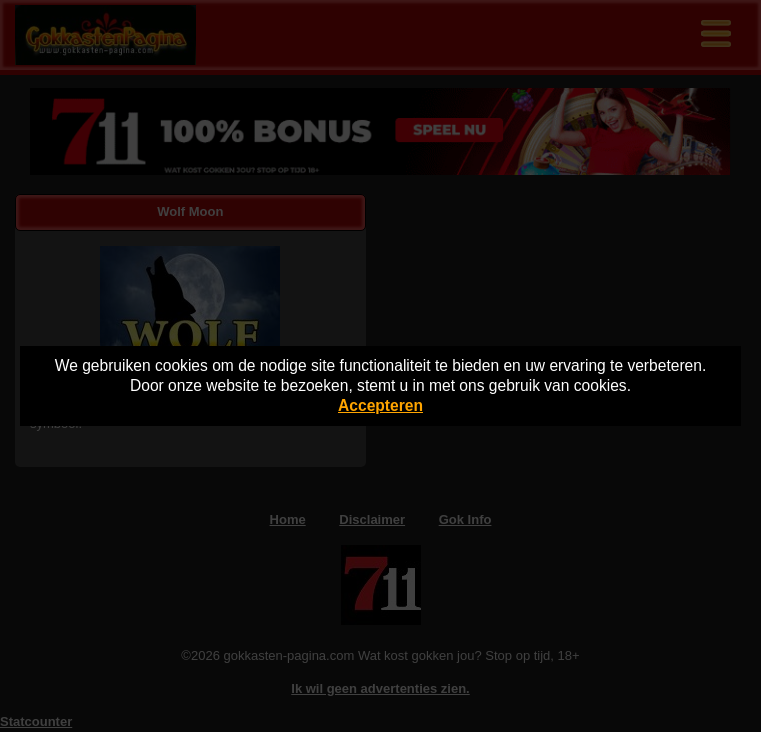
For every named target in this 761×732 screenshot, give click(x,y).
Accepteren (380, 405)
